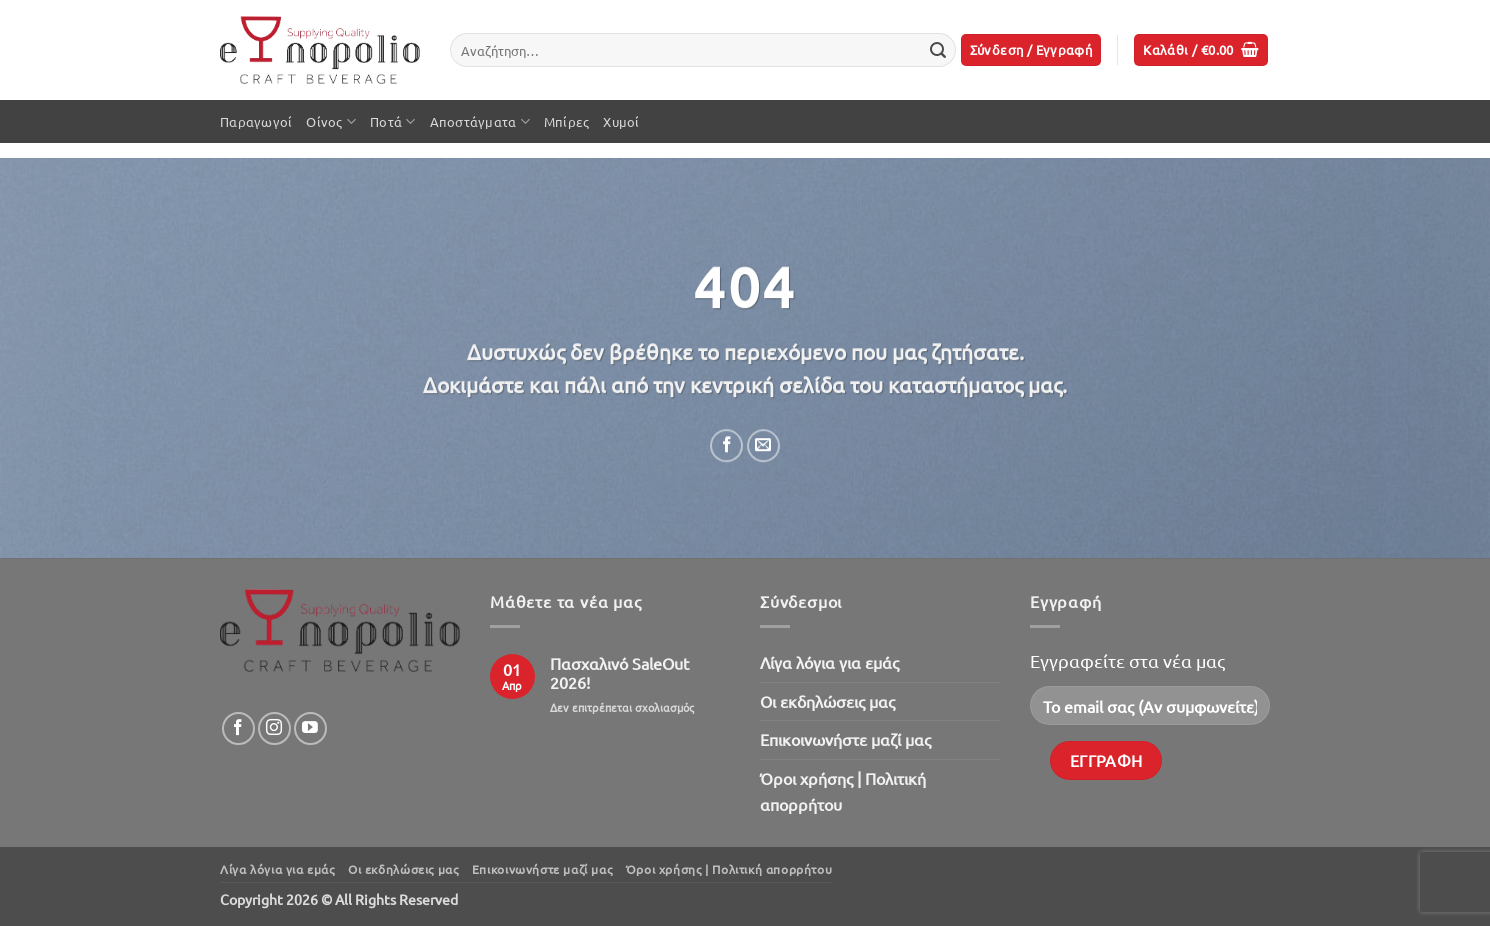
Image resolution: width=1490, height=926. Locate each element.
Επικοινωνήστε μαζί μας (845, 739)
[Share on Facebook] (726, 445)
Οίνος (331, 121)
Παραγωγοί (256, 121)
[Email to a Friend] (763, 445)
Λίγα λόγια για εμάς (829, 662)
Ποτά (392, 121)
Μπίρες (567, 121)
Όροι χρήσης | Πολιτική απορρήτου (843, 791)
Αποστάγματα (480, 121)
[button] (1031, 50)
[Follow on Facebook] (238, 728)
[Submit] (938, 50)
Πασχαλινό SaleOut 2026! (619, 673)
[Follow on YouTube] (310, 728)
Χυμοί (621, 121)
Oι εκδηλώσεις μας (827, 701)
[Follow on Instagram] (274, 728)
